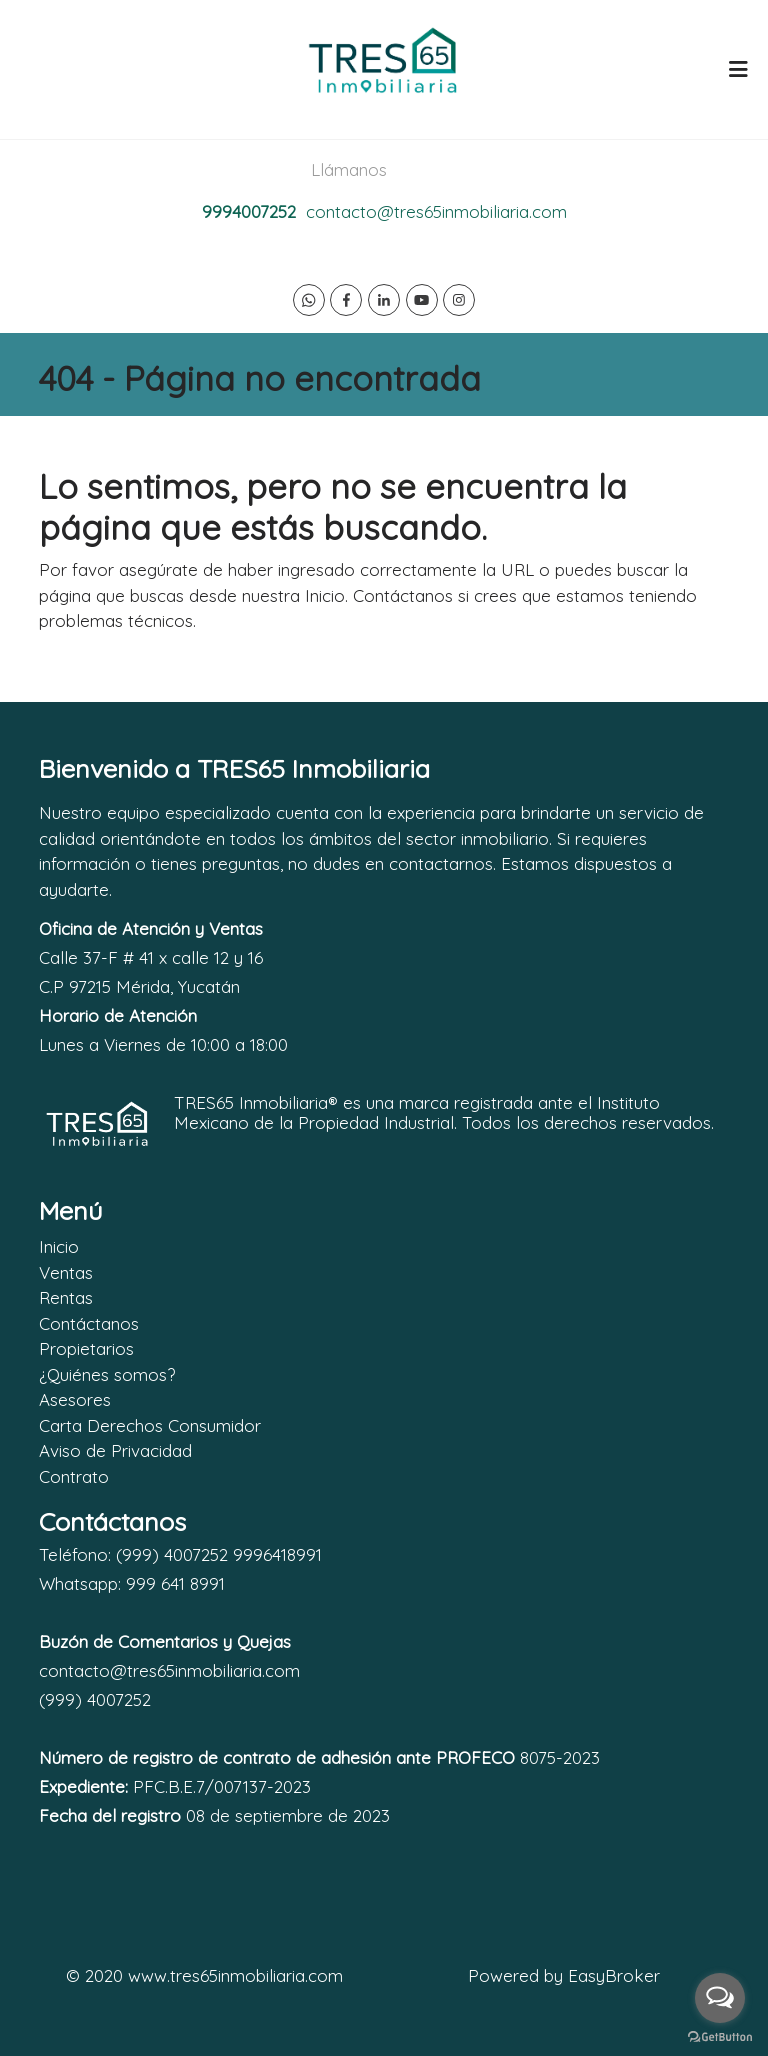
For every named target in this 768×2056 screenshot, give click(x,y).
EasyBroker (614, 1975)
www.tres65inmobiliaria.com (235, 1975)
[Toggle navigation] (738, 69)
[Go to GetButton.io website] (720, 2036)
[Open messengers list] (720, 1998)
